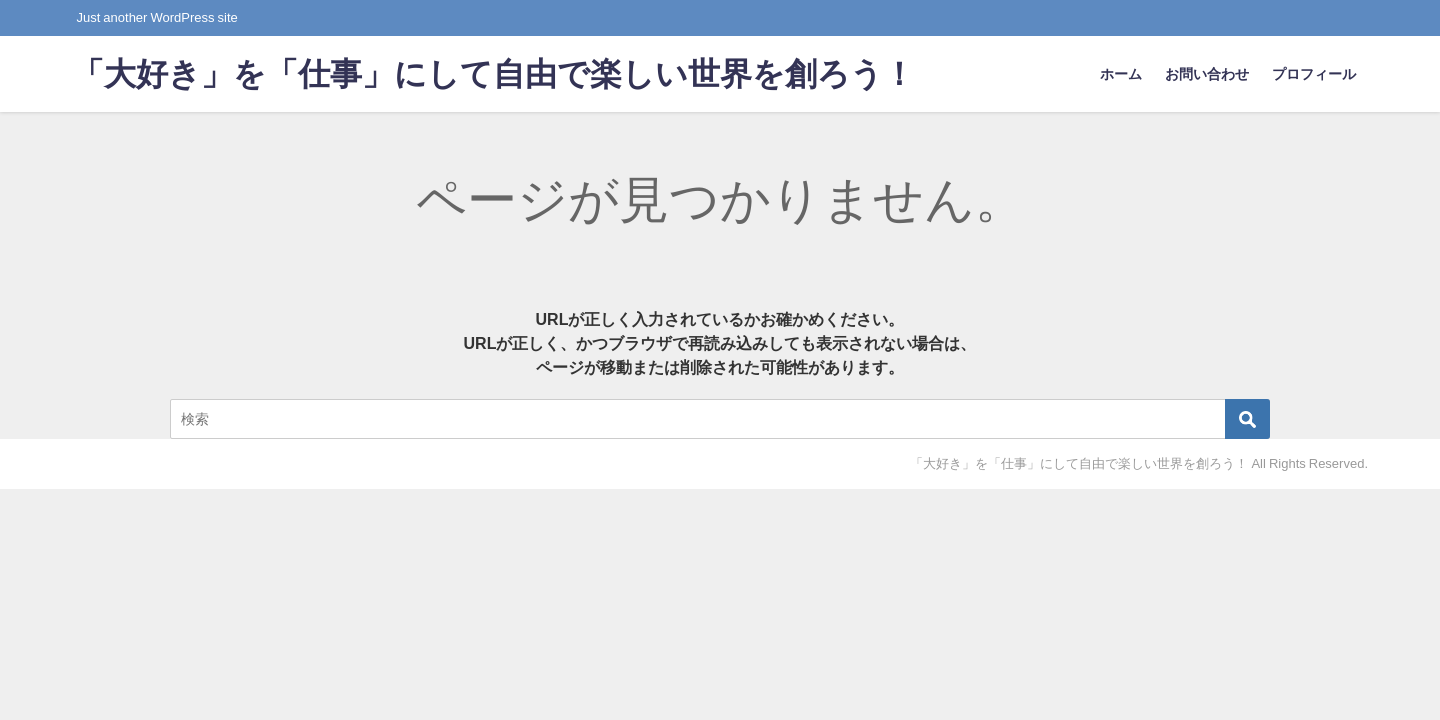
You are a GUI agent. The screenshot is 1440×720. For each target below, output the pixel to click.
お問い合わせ (1207, 74)
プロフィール (1314, 74)
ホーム (1121, 74)
